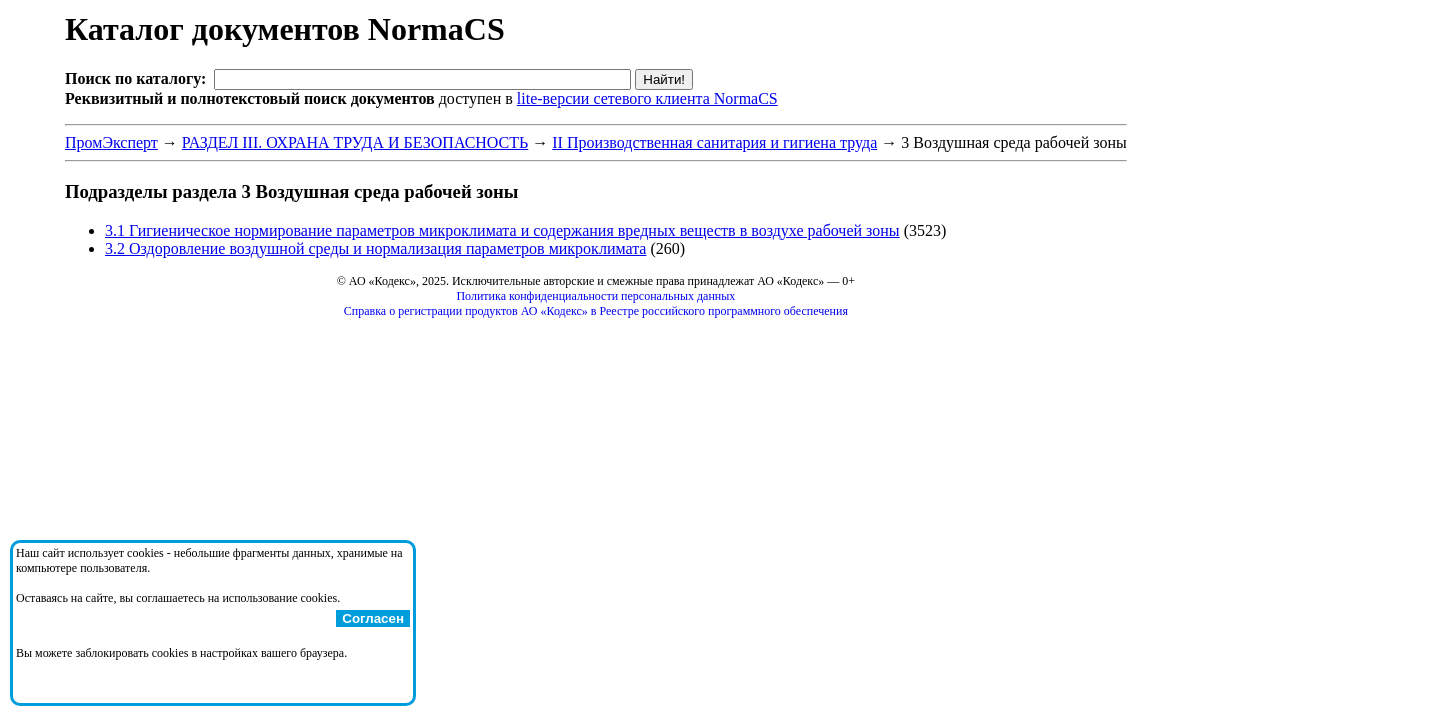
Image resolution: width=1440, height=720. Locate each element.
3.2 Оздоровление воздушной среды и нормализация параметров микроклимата (375, 248)
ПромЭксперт (111, 142)
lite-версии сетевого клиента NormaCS (647, 98)
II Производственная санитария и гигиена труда (714, 142)
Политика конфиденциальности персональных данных (595, 296)
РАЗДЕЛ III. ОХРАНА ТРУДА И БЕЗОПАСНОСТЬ (355, 142)
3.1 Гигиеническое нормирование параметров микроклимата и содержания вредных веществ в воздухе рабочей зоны (502, 230)
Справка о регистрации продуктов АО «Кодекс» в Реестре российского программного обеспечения (596, 311)
